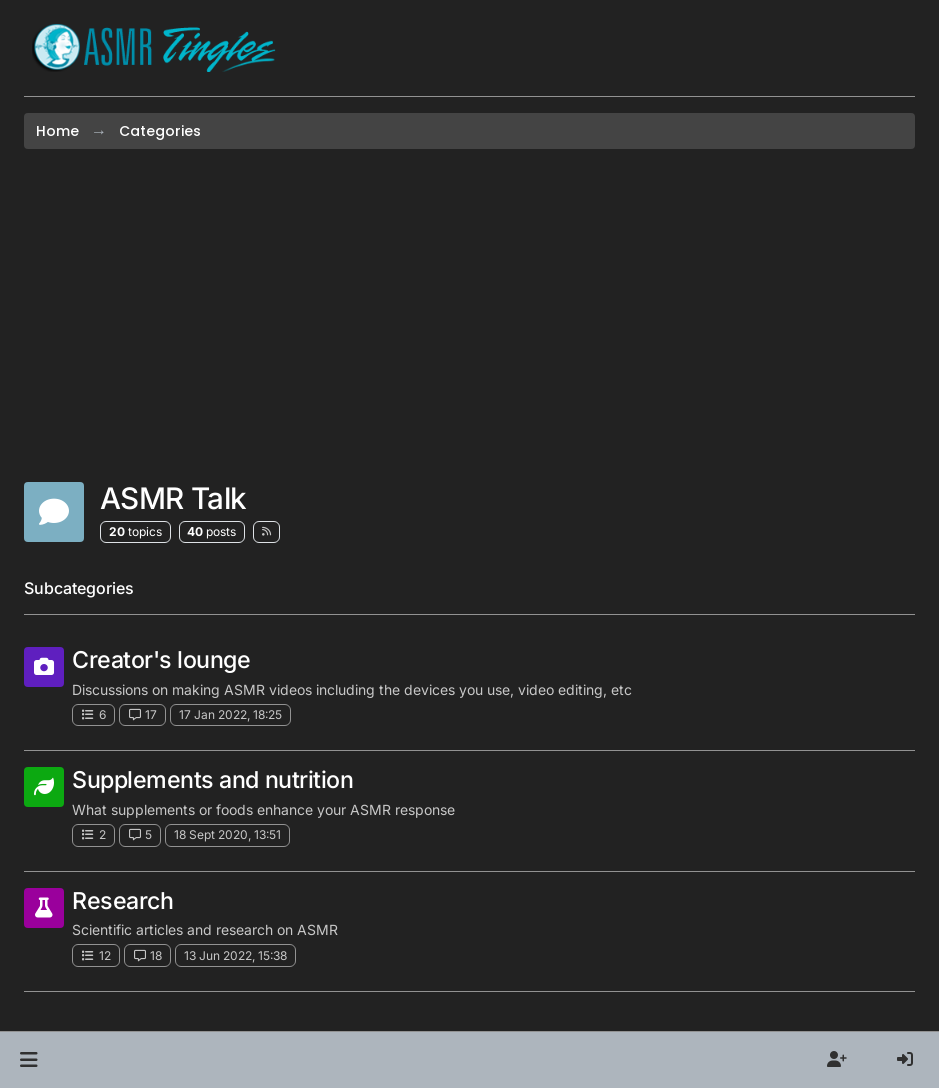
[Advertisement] (469, 315)
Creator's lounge (161, 660)
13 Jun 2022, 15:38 (235, 955)
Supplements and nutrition (212, 780)
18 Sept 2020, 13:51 (227, 834)
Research (122, 901)
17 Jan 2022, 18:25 (230, 714)
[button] (28, 1060)
